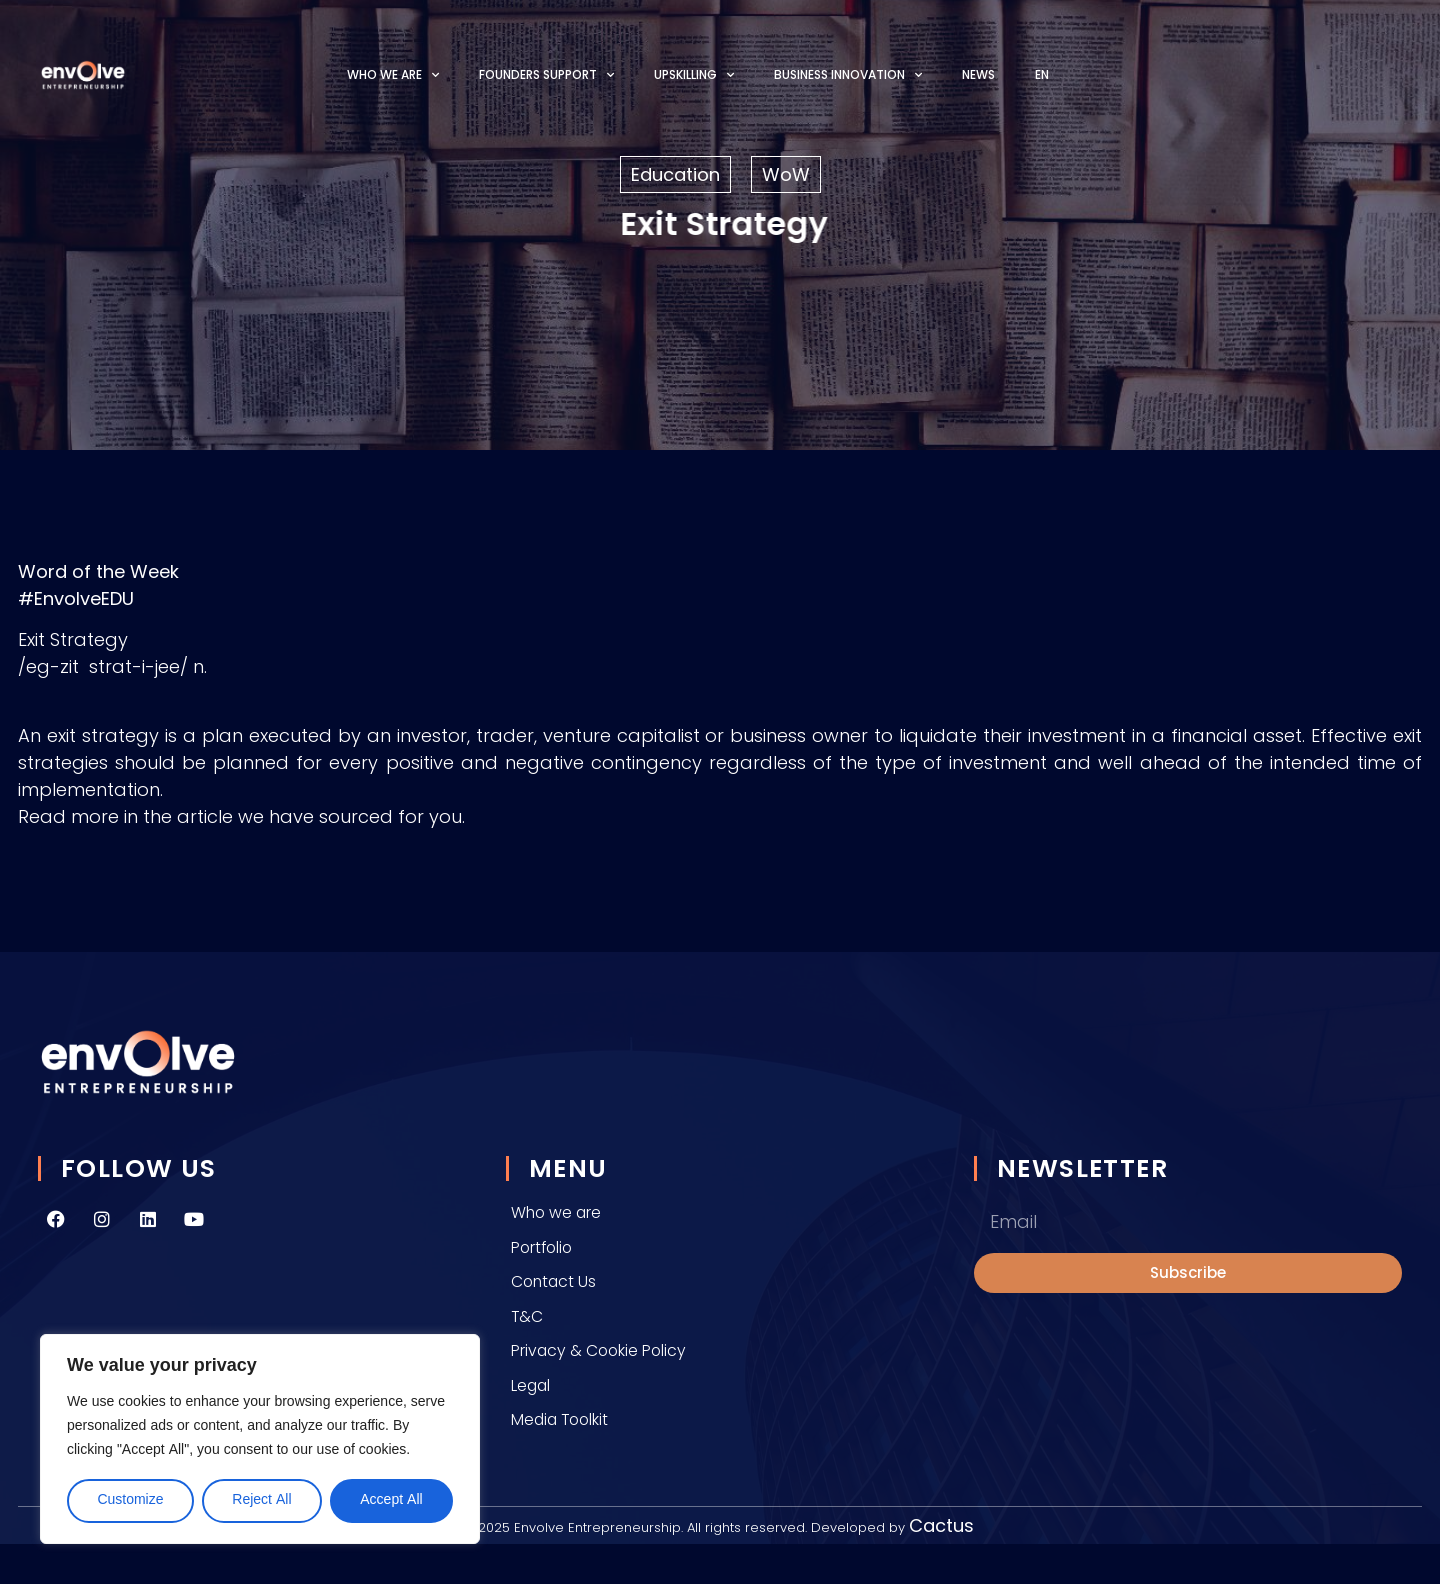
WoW (786, 174)
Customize (130, 1500)
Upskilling (694, 75)
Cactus (941, 1525)
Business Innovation (848, 75)
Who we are (393, 75)
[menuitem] (1042, 74)
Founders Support (546, 75)
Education (675, 174)
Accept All (391, 1500)
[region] (260, 1439)
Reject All (261, 1500)
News (978, 74)
